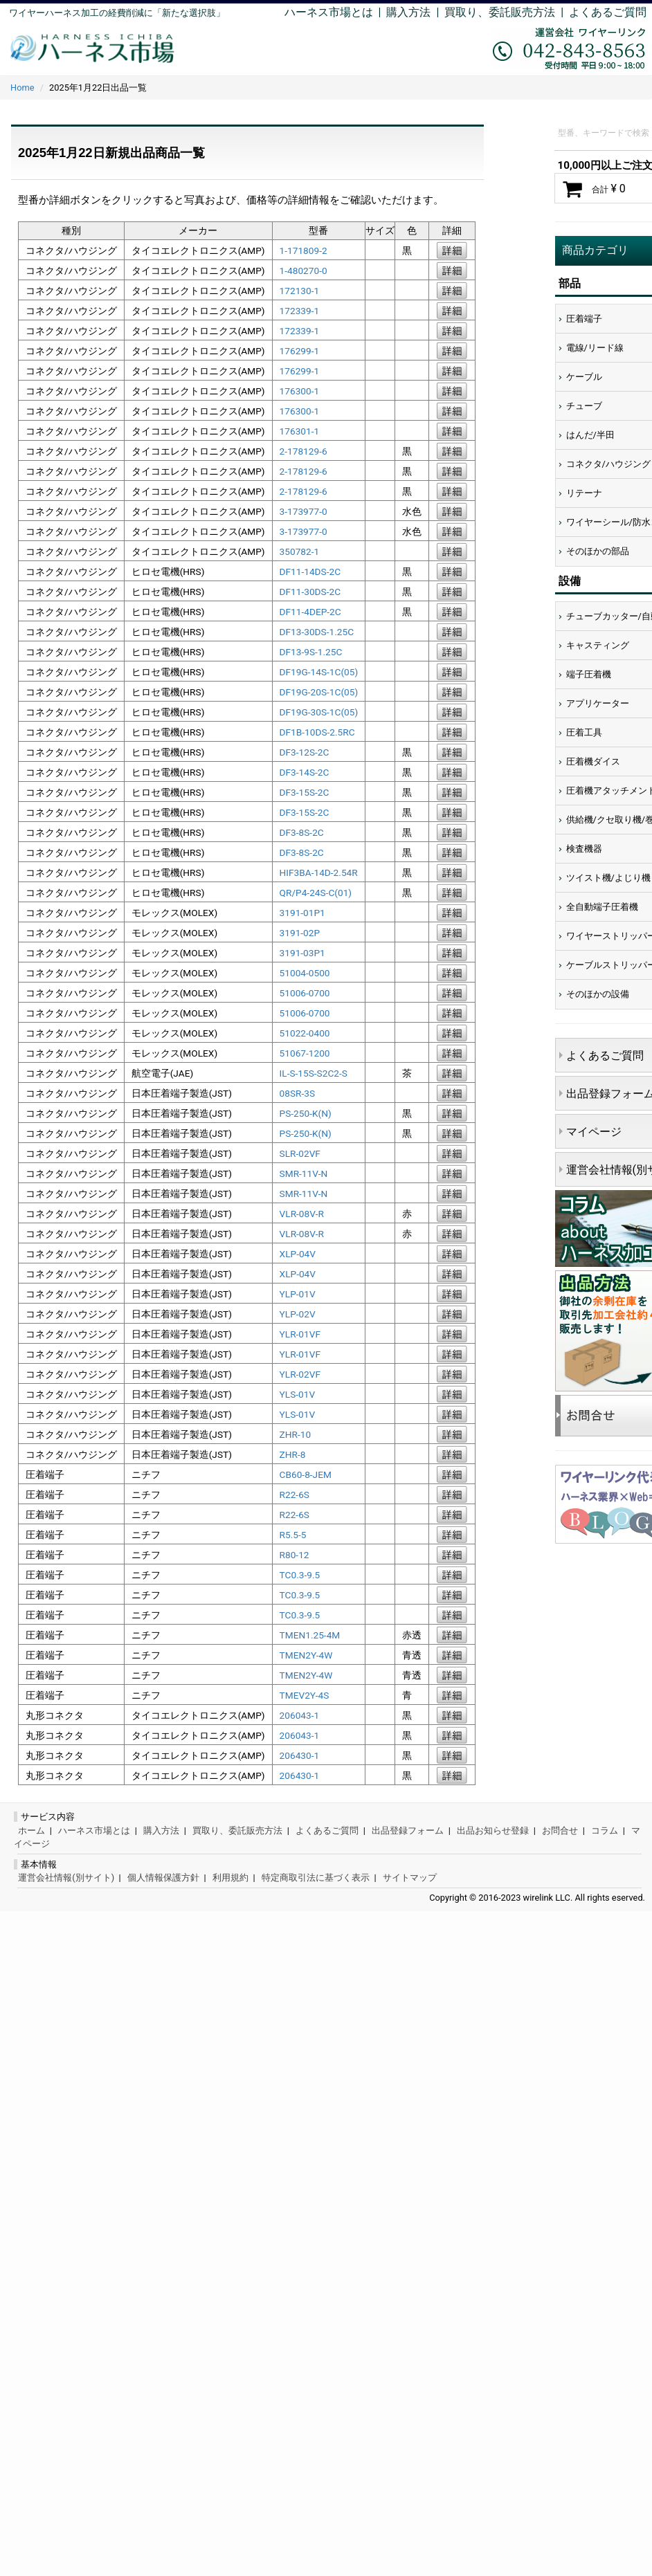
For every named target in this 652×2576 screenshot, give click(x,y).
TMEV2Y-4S (304, 1695)
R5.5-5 (293, 1534)
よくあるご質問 (607, 12)
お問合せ (560, 1830)
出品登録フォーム (408, 1830)
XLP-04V (298, 1253)
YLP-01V (298, 1293)
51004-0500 (305, 972)
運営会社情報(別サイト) (66, 1877)
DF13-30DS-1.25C (317, 631)
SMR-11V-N (304, 1173)
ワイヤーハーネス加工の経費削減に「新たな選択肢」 (117, 13)
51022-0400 (305, 1033)
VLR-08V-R (302, 1213)
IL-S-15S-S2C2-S (313, 1073)
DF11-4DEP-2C (310, 611)
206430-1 (300, 1755)
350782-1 (300, 551)
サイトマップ (410, 1877)
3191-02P (300, 932)
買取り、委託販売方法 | (506, 12)
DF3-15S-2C (304, 792)
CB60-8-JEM (306, 1474)
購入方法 (408, 12)
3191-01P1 (302, 912)
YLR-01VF (300, 1334)
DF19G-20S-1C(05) (319, 691)
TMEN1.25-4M (310, 1635)
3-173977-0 (303, 511)
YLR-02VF (300, 1374)
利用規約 (230, 1877)
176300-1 (300, 390)
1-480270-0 (303, 270)
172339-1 (300, 310)
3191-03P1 (302, 952)
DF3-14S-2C (304, 772)
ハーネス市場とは (328, 12)
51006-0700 (305, 992)
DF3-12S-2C (304, 752)
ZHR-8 (293, 1454)
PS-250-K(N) (306, 1113)
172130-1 (300, 290)
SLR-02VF (300, 1153)
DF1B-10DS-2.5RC (317, 732)
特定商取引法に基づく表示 (316, 1877)
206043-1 (300, 1715)
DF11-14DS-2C (310, 571)
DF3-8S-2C (302, 832)
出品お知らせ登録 (493, 1830)
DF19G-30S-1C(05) (319, 712)
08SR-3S (298, 1093)
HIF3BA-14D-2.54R (319, 872)
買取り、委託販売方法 (237, 1830)
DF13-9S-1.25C (311, 651)
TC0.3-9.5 (300, 1574)
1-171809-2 (303, 250)
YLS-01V (298, 1394)
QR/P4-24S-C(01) (316, 892)
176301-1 (300, 431)
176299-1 (300, 350)
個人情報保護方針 (163, 1877)
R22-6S (294, 1494)
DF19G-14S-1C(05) (319, 671)
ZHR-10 (295, 1434)
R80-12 (294, 1554)
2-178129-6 (303, 451)
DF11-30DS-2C (310, 591)
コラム (604, 1830)
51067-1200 (305, 1053)
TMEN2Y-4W (306, 1655)
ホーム (31, 1830)
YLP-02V (298, 1313)
